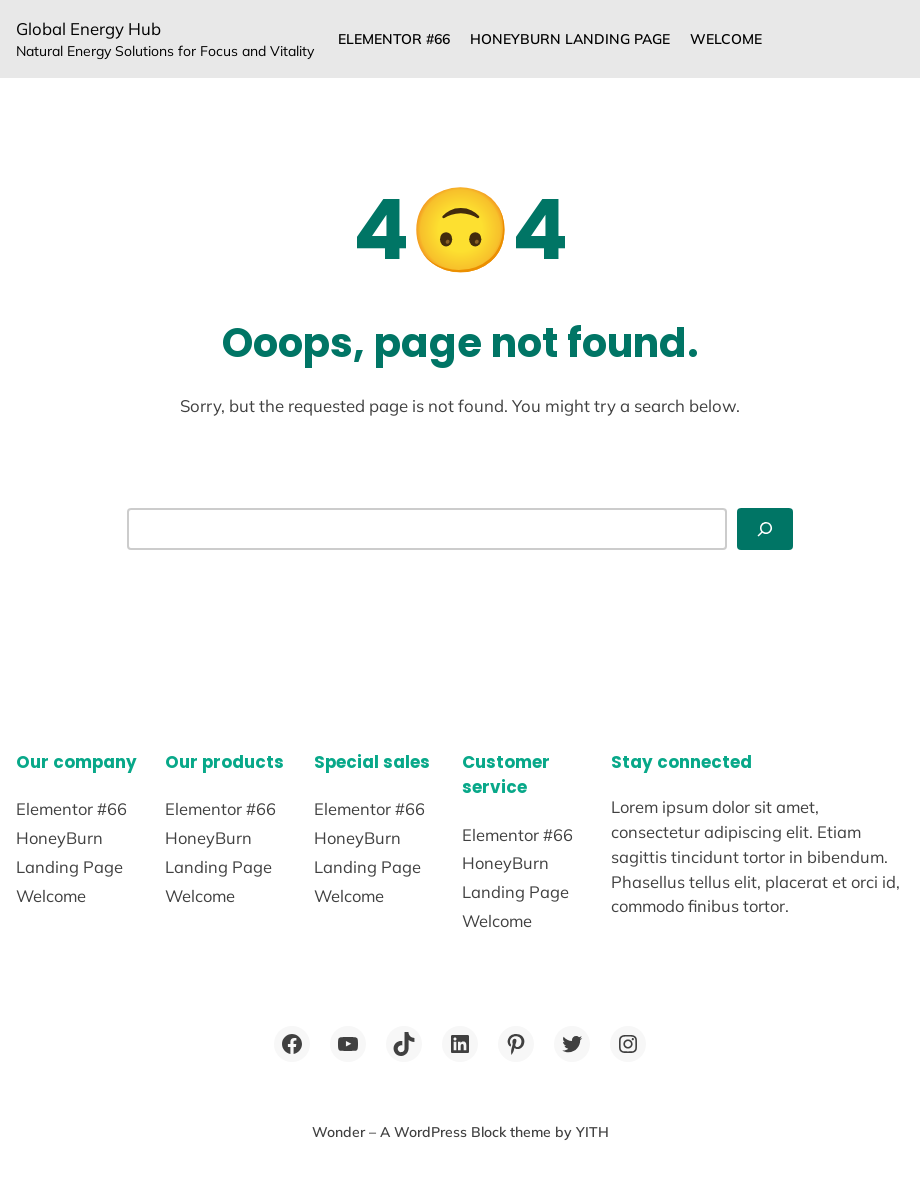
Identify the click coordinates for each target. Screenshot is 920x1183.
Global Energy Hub (88, 28)
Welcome (726, 39)
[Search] (765, 529)
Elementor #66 (394, 39)
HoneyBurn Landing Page (570, 39)
